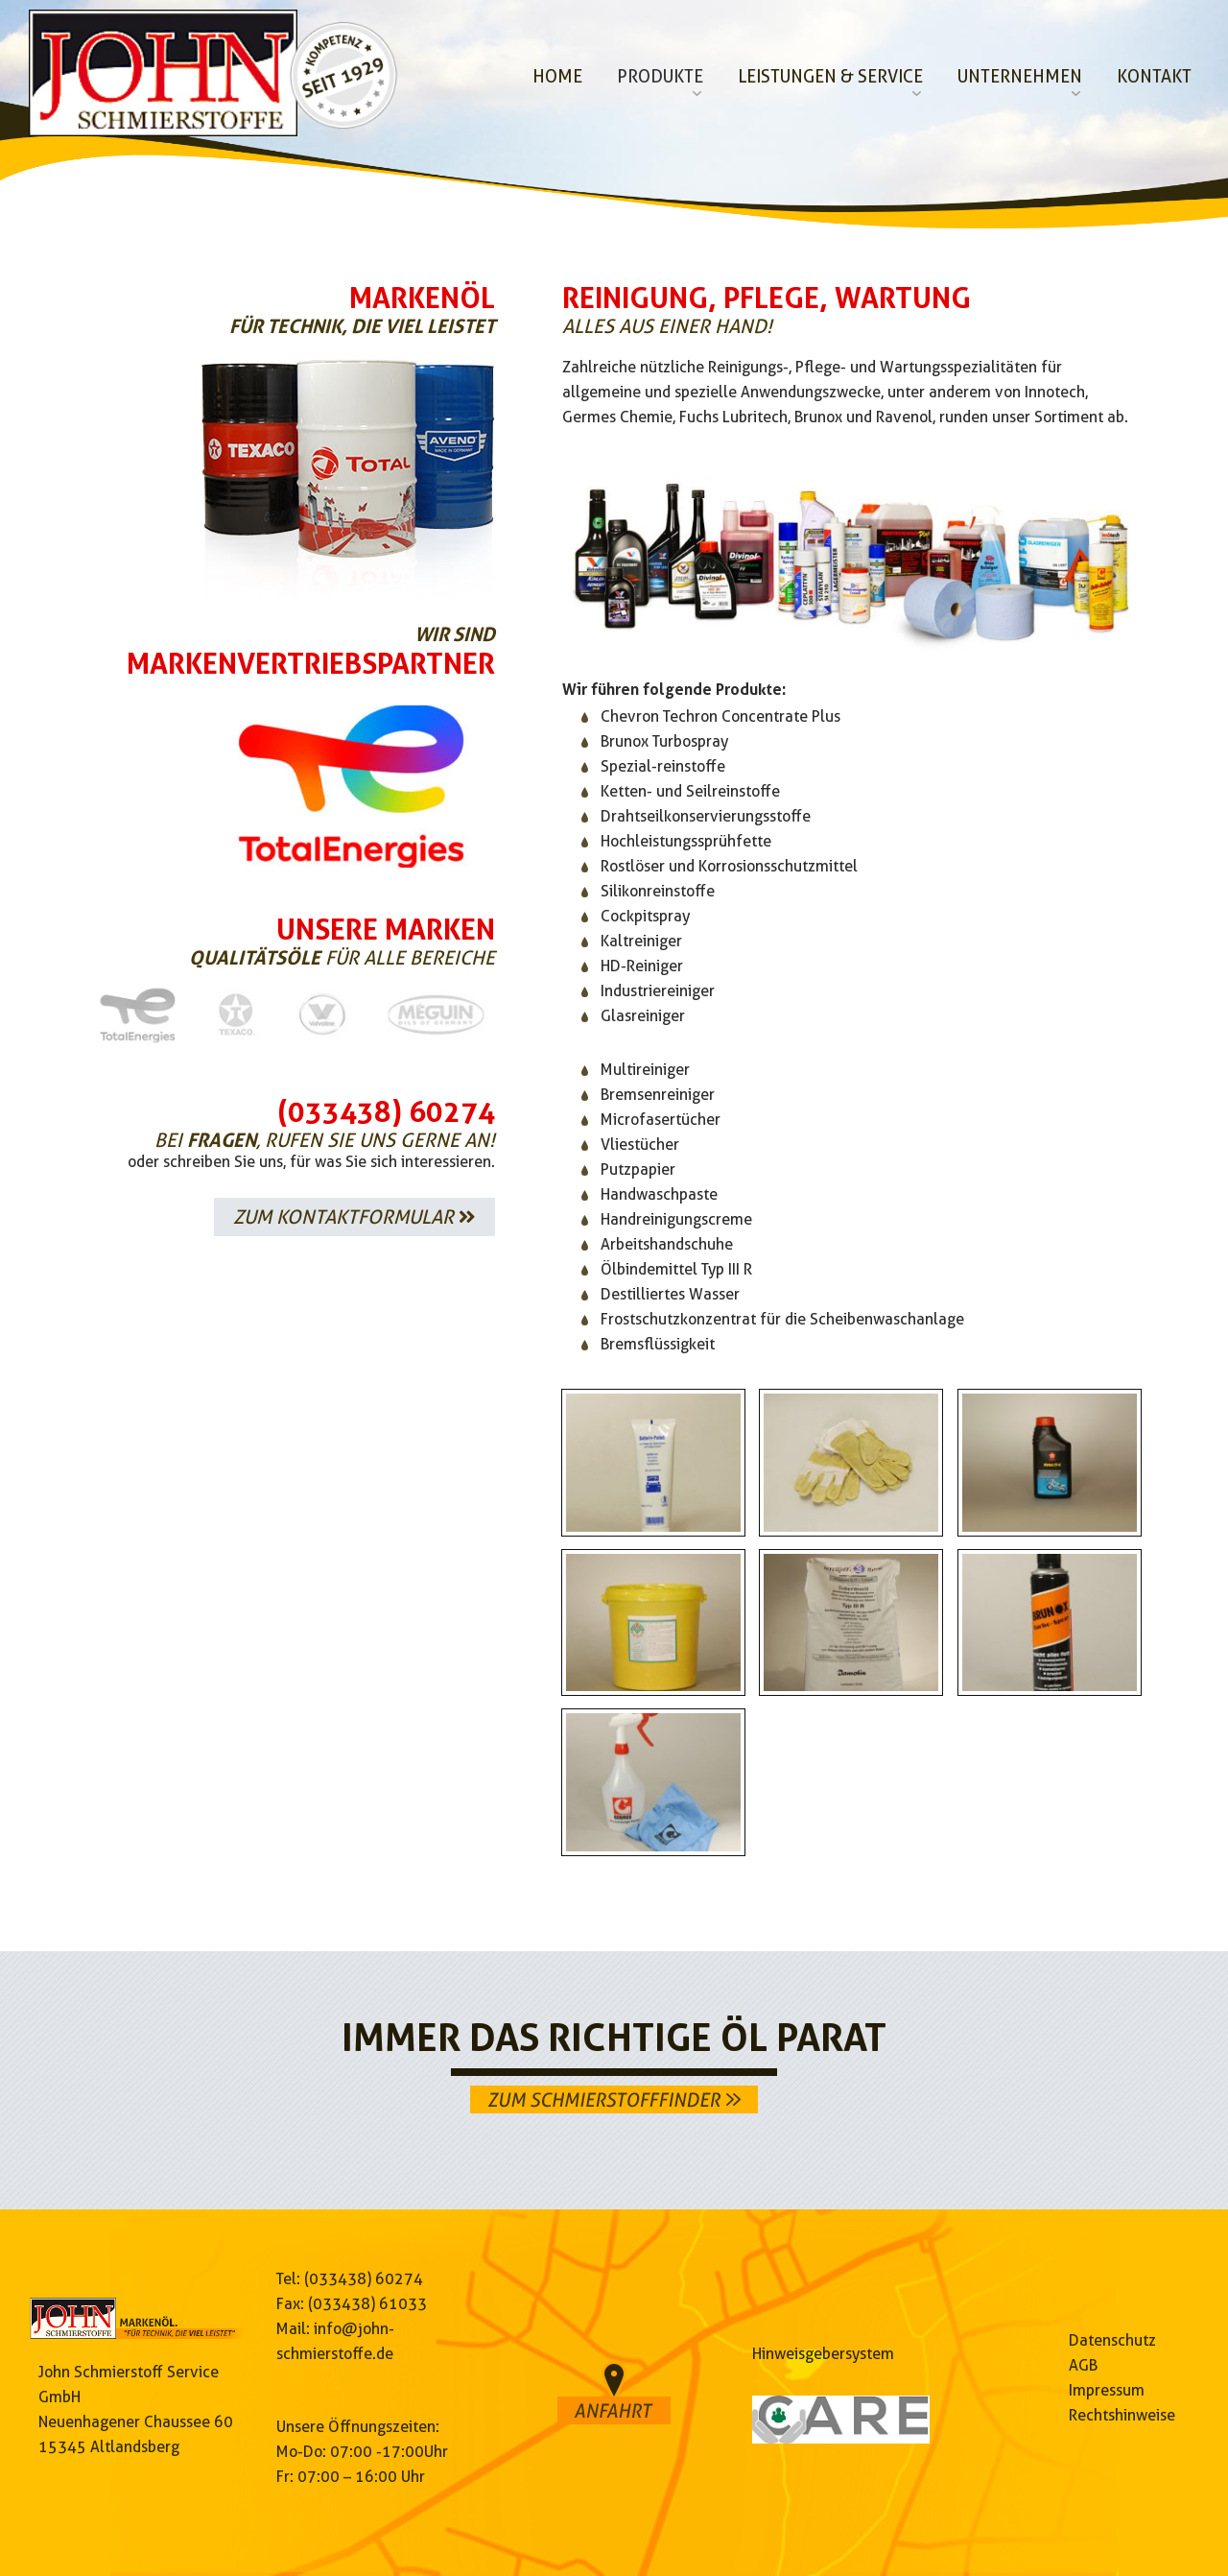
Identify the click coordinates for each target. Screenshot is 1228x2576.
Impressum (1107, 2390)
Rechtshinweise (1122, 2415)
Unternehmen (1019, 76)
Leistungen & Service (830, 76)
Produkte (660, 76)
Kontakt (1154, 76)
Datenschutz (1112, 2340)
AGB (1083, 2365)
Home (557, 76)
